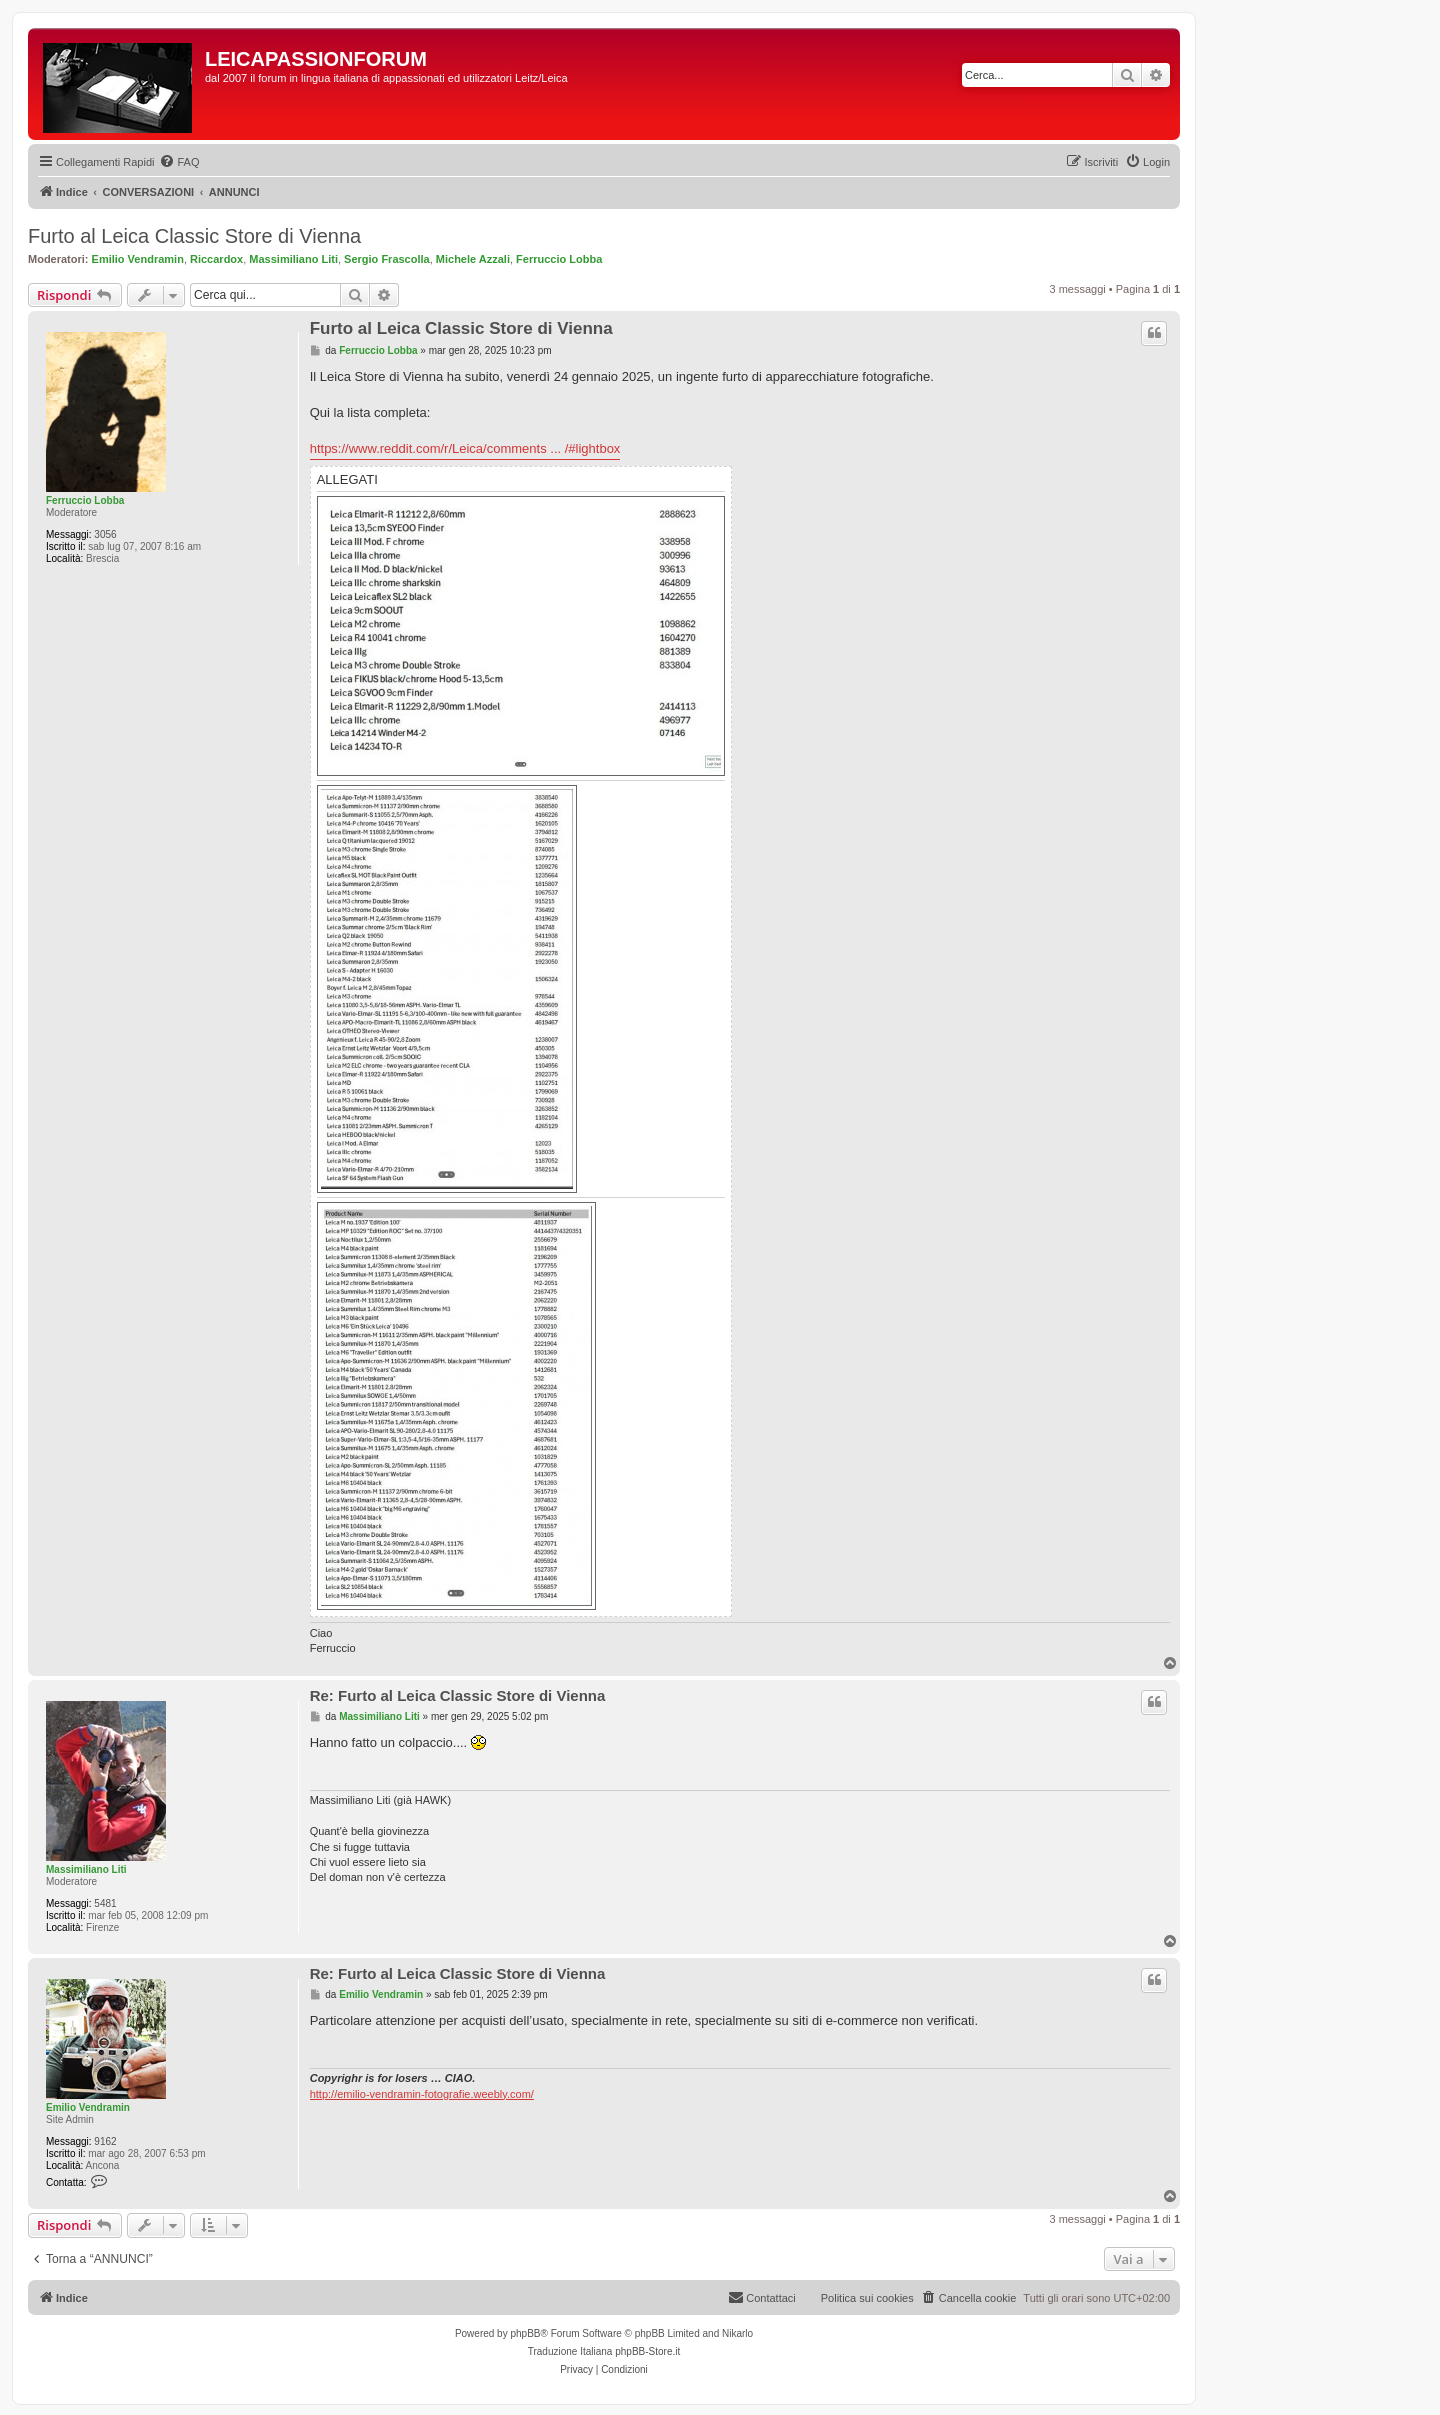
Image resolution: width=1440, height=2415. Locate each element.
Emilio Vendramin (138, 259)
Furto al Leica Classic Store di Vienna (194, 236)
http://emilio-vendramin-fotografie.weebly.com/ (422, 2094)
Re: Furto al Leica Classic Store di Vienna (458, 1695)
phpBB (525, 2333)
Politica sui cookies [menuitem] (867, 2298)
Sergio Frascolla (387, 259)
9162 (105, 2141)
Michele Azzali (473, 259)
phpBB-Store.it (647, 2351)
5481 (105, 1903)
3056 (105, 534)
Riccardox (216, 259)
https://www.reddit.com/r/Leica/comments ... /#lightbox (465, 448)
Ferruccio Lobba (559, 259)
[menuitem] (179, 162)
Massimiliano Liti (293, 259)
